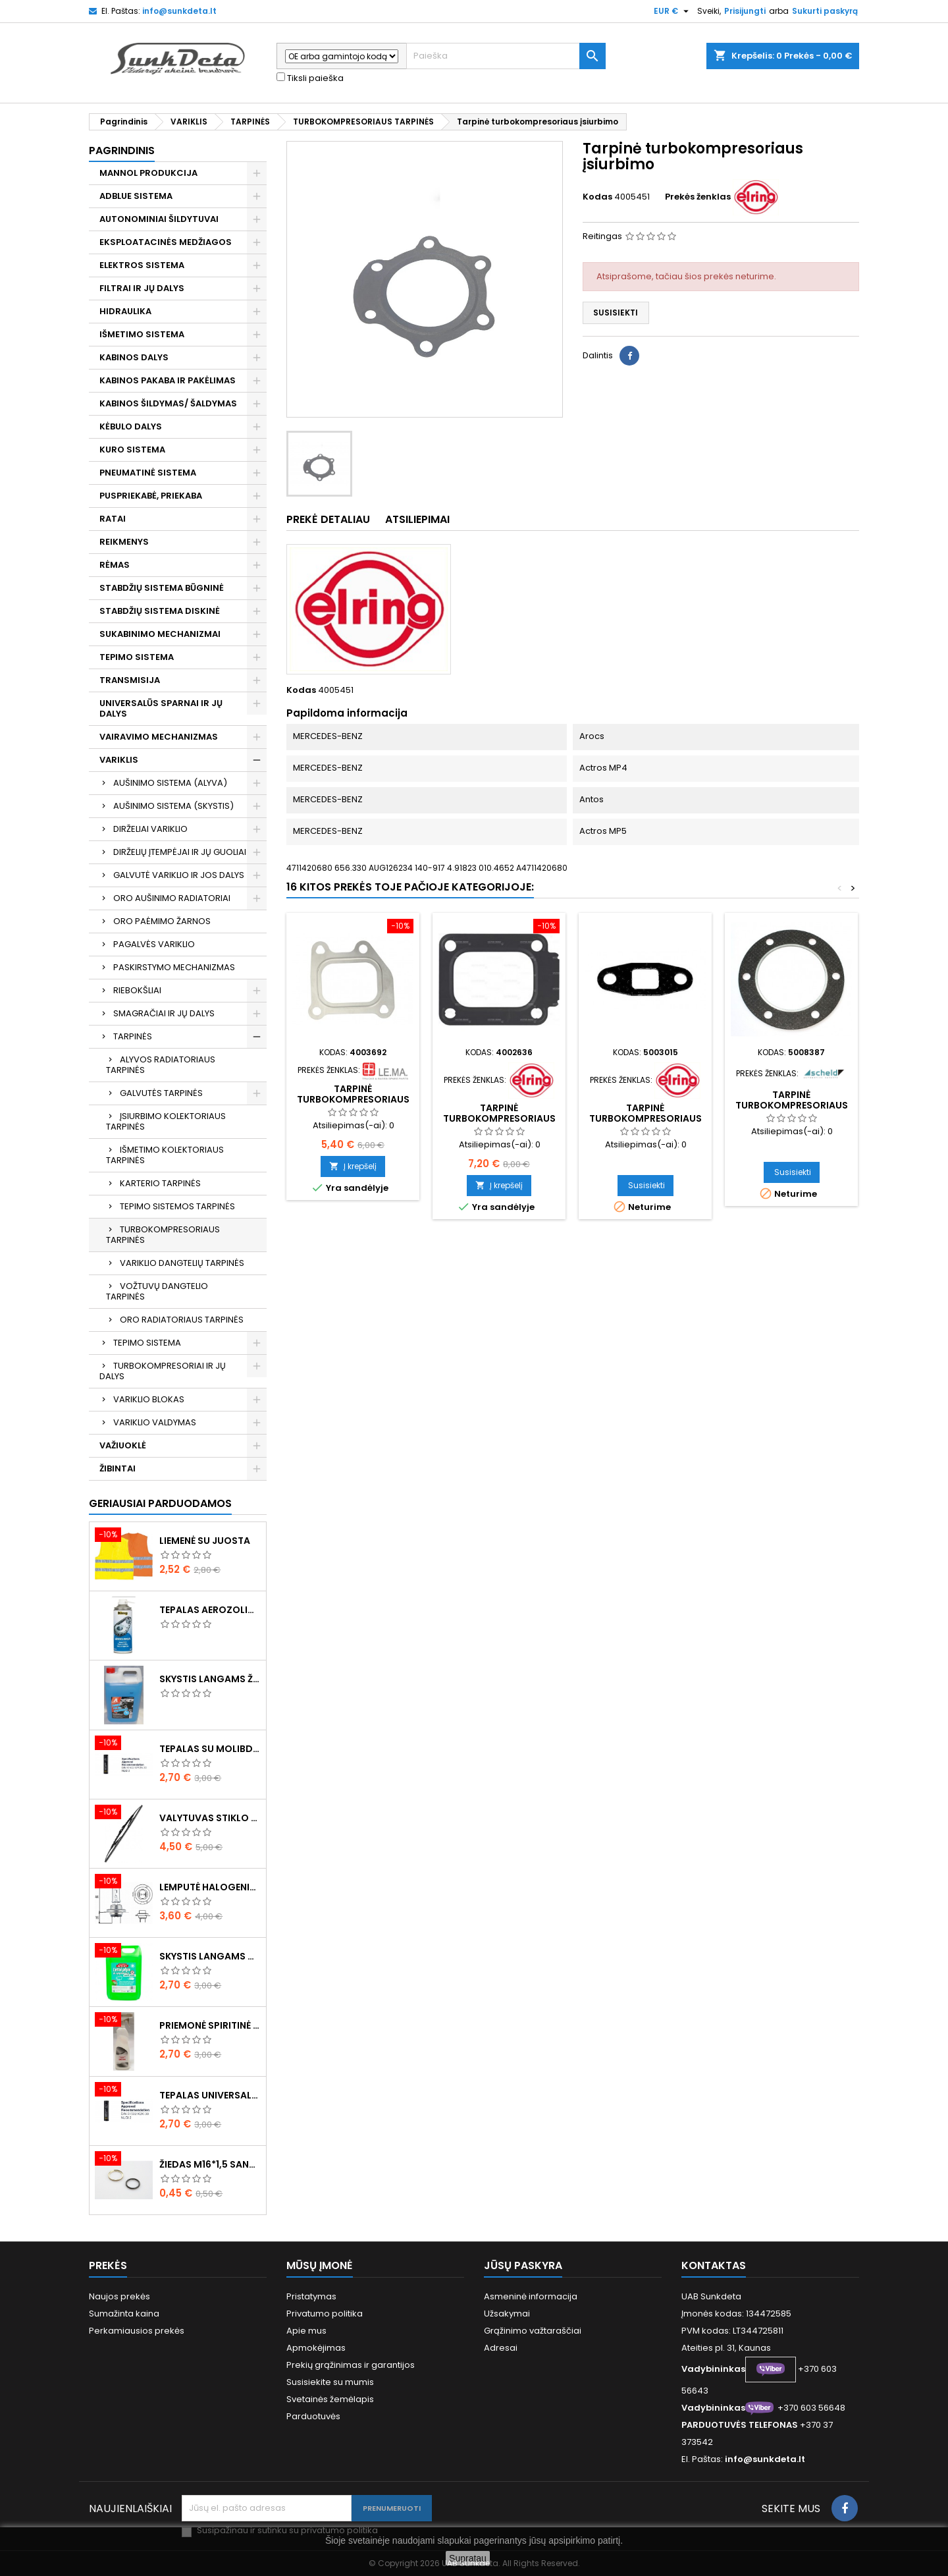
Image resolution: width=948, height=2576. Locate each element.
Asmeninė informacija (530, 2296)
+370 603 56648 (811, 2407)
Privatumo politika (324, 2313)
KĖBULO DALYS (130, 426)
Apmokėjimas (316, 2348)
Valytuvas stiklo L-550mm (210, 1818)
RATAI (112, 518)
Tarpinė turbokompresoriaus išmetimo (499, 1118)
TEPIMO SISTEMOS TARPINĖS (177, 1206)
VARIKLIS (118, 760)
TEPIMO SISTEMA (136, 657)
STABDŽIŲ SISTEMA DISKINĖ (159, 611)
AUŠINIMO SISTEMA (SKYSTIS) (173, 806)
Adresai (500, 2348)
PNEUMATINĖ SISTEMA (147, 472)
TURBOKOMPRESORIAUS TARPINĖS (163, 1234)
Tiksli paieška (310, 78)
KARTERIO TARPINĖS (160, 1183)
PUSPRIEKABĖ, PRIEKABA (150, 495)
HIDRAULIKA (125, 311)
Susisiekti (615, 312)
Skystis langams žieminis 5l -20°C (210, 1679)
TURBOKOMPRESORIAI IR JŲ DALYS (162, 1371)
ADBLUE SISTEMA (135, 196)
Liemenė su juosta (204, 1540)
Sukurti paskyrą (825, 10)
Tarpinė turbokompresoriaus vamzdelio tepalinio (645, 1118)
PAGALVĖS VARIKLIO (154, 944)
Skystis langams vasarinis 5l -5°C (210, 1956)
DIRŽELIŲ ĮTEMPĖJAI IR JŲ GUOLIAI (179, 852)
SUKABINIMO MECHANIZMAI (160, 634)
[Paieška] (506, 56)
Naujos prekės (119, 2296)
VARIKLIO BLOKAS (148, 1399)
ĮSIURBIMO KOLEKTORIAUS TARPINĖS (166, 1121)
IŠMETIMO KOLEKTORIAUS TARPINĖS (165, 1154)
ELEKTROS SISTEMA (141, 265)
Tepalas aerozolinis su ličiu (210, 1609)
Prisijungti (745, 10)
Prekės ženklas (698, 197)
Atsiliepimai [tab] (417, 519)
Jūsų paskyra (523, 2265)
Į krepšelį (353, 1166)
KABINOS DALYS (134, 357)
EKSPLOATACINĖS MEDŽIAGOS (165, 242)
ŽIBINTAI (117, 1468)
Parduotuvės (313, 2416)
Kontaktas (713, 2265)
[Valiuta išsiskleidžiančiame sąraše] (673, 11)
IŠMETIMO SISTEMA (141, 334)
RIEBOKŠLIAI (137, 990)
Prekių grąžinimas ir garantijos (350, 2365)
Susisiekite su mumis (330, 2382)
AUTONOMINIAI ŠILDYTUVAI (159, 219)
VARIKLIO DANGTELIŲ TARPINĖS (182, 1263)
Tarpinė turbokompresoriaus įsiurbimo (353, 1099)
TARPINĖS (132, 1036)
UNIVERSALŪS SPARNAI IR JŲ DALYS (161, 708)
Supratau (468, 2558)
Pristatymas (311, 2296)
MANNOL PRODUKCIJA (148, 173)
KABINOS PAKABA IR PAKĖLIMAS (167, 380)
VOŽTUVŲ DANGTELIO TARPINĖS (157, 1291)
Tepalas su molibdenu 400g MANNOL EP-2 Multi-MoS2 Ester (210, 1748)
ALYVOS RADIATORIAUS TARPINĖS (160, 1064)
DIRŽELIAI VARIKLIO (150, 829)
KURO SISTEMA (132, 449)
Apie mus (306, 2330)
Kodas (597, 197)
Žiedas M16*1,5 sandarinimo (210, 2164)
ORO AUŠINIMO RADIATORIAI (171, 898)
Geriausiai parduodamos (160, 1503)
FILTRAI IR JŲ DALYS (141, 288)
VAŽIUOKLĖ (122, 1445)
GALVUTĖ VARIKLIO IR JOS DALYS (178, 875)
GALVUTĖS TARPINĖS (161, 1093)
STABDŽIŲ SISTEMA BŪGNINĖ (161, 588)
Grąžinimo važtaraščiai (532, 2330)
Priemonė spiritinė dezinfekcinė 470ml (210, 2025)
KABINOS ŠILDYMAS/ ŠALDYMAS (168, 403)
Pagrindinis (122, 150)
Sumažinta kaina (124, 2313)
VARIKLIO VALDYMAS (154, 1422)
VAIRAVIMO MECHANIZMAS (158, 736)
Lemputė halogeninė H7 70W (210, 1887)
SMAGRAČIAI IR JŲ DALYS (164, 1013)
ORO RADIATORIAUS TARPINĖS (182, 1319)
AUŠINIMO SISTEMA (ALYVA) (170, 783)
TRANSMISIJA (129, 680)
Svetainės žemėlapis (330, 2399)
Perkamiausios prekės (136, 2330)
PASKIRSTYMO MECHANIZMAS (174, 967)
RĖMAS (114, 565)
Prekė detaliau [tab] (328, 519)
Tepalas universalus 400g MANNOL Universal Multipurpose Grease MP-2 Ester (210, 2095)
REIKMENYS (124, 541)
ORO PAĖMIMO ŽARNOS (162, 921)
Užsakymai (507, 2313)
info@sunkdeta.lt (179, 10)
